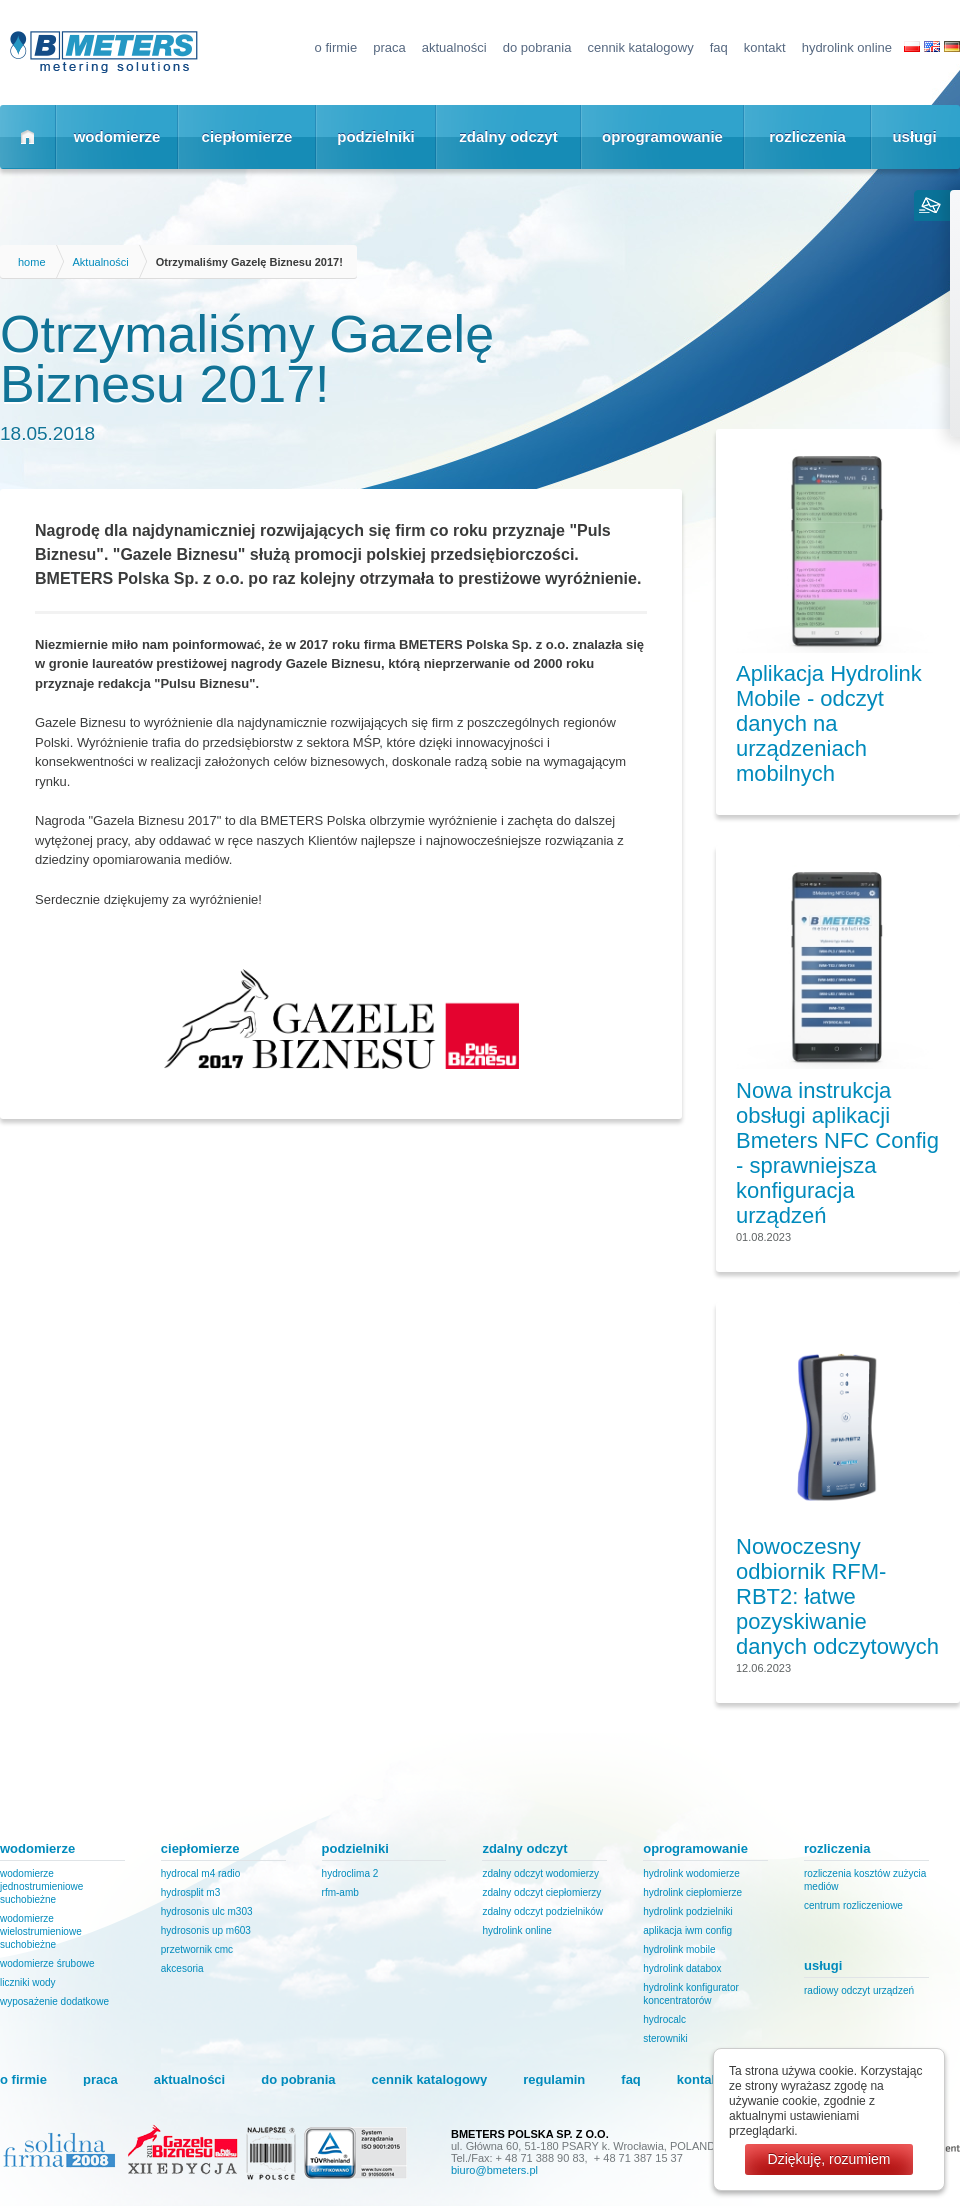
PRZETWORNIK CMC (197, 1949)
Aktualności (454, 47)
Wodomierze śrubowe (47, 1963)
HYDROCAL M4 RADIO (200, 1873)
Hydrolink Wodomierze (691, 1873)
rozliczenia (807, 136)
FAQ (719, 47)
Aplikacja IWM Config (687, 1930)
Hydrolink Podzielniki (688, 1911)
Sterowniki (665, 2038)
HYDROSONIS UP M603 (206, 1930)
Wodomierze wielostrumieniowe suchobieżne (41, 1931)
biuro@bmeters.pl (494, 2170)
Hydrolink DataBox (682, 1968)
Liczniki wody (28, 1982)
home (32, 262)
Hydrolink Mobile (679, 1949)
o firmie (336, 47)
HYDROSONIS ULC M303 (207, 1911)
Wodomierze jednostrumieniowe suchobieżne (41, 1886)
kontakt (765, 47)
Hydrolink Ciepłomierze (692, 1892)
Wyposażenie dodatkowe (54, 2001)
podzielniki (376, 136)
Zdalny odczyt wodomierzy (540, 1873)
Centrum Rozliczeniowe (853, 1905)
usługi (914, 136)
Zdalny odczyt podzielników (542, 1911)
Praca (389, 47)
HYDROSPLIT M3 (190, 1892)
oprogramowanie (662, 136)
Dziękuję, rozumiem (829, 2159)
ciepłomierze (247, 136)
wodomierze (117, 136)
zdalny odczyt (508, 136)
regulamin (554, 2079)
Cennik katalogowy (640, 47)
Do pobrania (537, 47)
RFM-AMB (340, 1892)
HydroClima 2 (350, 1873)
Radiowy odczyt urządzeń (859, 1990)
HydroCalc (664, 2019)
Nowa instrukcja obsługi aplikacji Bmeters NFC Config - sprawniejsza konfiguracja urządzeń (837, 1153)
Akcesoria (182, 1968)
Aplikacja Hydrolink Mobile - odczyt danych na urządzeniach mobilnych (829, 723)
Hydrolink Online (847, 47)
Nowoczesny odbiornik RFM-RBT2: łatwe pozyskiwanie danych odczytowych (837, 1596)
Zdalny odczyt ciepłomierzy (541, 1892)
